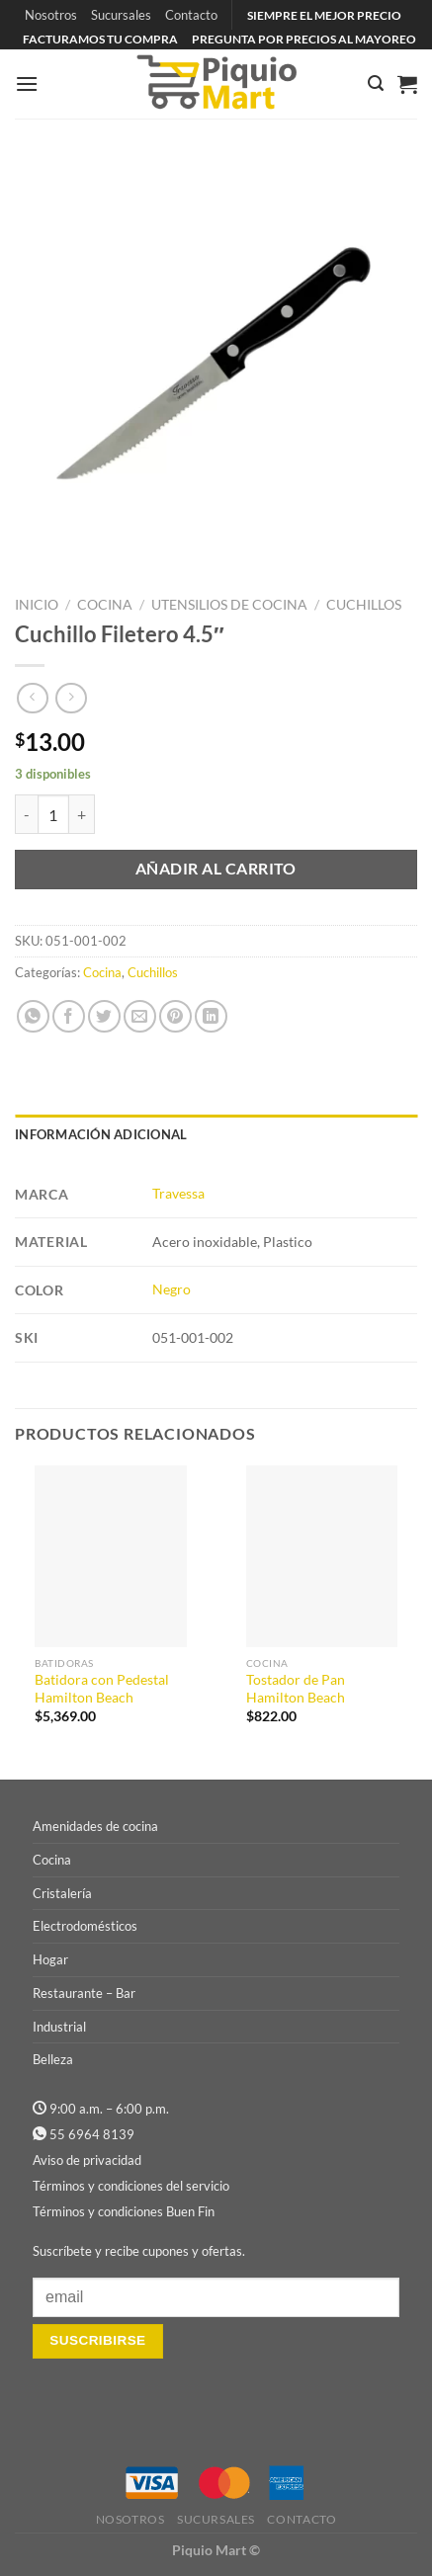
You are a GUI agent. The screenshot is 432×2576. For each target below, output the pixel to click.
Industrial (59, 2027)
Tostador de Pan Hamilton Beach (295, 1688)
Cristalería (62, 1893)
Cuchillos (363, 605)
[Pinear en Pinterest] (175, 1016)
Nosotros (51, 15)
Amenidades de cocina (95, 1826)
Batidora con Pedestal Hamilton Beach (102, 1688)
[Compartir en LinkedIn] (211, 1016)
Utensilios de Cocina (229, 605)
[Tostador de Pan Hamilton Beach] (322, 1556)
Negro (171, 1289)
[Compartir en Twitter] (104, 1016)
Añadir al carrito (216, 868)
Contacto (191, 15)
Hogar (50, 1959)
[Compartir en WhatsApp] (33, 1016)
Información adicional (101, 1134)
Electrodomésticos (85, 1926)
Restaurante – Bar (84, 1993)
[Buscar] (376, 83)
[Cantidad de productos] (53, 814)
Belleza (53, 2059)
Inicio (36, 605)
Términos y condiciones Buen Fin (124, 2211)
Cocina (104, 605)
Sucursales (121, 15)
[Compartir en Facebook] (68, 1016)
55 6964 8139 (91, 2134)
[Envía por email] (140, 1016)
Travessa (178, 1193)
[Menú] (27, 83)
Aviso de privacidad (87, 2160)
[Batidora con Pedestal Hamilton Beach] (111, 1556)
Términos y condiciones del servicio (131, 2186)
